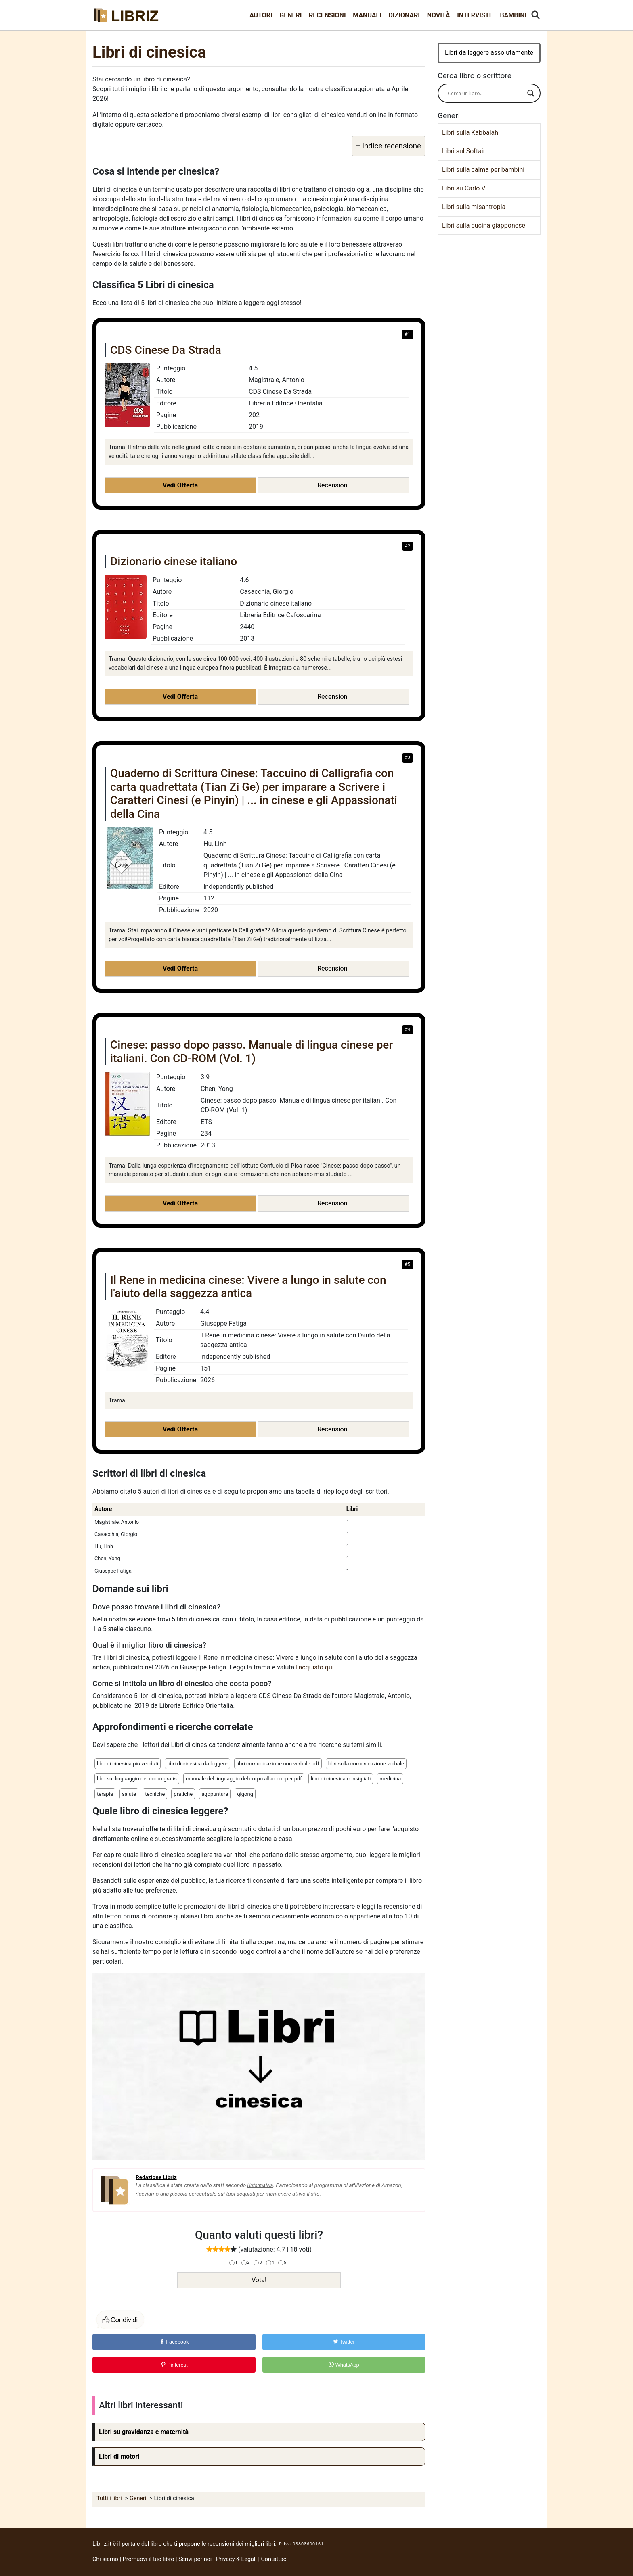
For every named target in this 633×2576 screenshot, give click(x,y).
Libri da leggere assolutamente (489, 52)
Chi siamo (105, 2559)
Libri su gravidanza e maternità (144, 2432)
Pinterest (174, 2365)
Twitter (344, 2342)
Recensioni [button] (333, 485)
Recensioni (327, 15)
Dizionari (404, 15)
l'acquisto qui (314, 1667)
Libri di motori (119, 2456)
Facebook (174, 2342)
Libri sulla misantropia (473, 207)
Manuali (367, 15)
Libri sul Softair (463, 151)
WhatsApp (344, 2365)
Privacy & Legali (237, 2559)
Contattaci (274, 2559)
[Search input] (485, 93)
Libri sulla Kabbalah (470, 132)
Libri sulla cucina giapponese (483, 225)
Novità (438, 15)
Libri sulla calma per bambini (483, 169)
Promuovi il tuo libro (148, 2559)
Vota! (259, 2280)
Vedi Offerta (180, 485)
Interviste (475, 15)
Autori (260, 15)
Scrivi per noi (195, 2559)
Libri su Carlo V (464, 188)
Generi (290, 15)
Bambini (513, 15)
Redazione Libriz (156, 2177)
